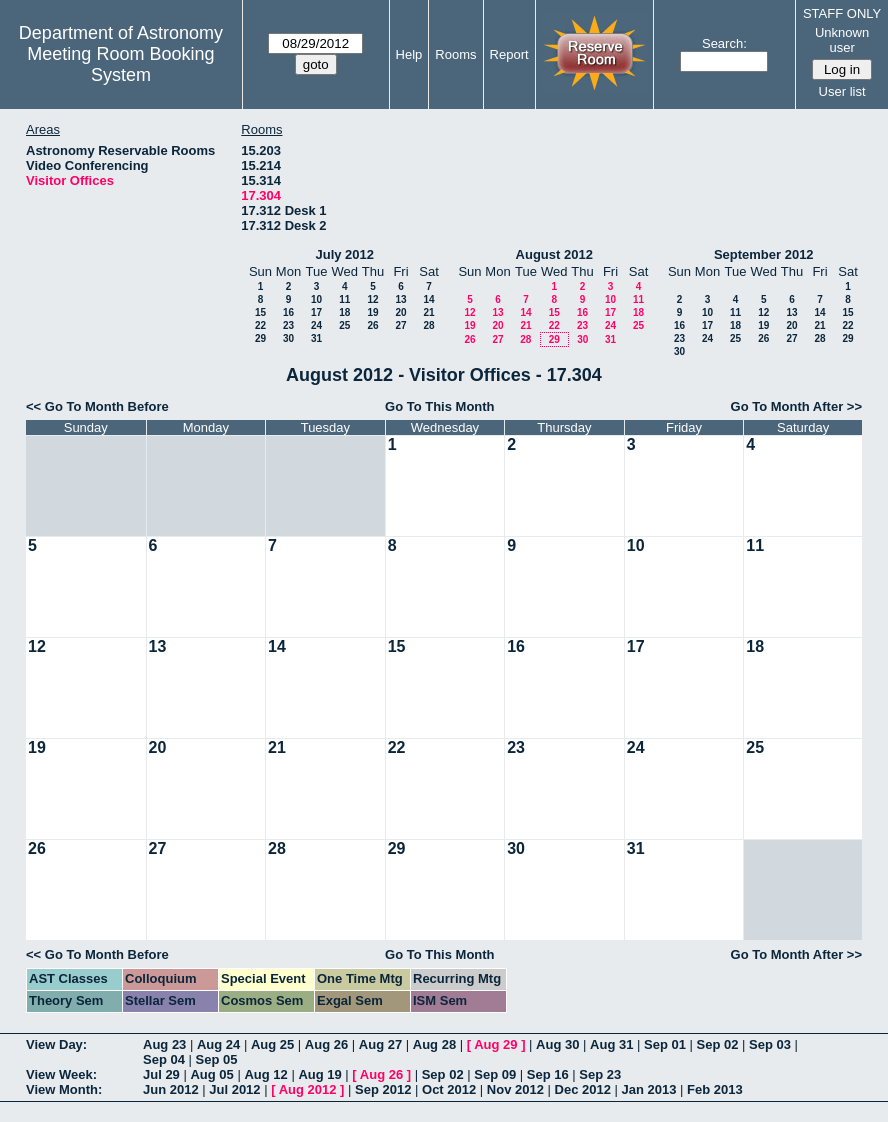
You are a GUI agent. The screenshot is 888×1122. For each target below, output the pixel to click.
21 (428, 312)
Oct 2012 (449, 1089)
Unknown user (842, 40)
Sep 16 (548, 1074)
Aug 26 (326, 1044)
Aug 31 (611, 1044)
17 (316, 312)
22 (260, 325)
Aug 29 (495, 1044)
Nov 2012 (515, 1089)
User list (842, 91)
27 (400, 325)
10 (316, 299)
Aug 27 (380, 1044)
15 (260, 312)
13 (400, 299)
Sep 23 (600, 1074)
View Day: (56, 1044)
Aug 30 (557, 1044)
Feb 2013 (715, 1089)
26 (372, 325)
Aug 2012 (308, 1089)
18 (344, 312)
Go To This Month (440, 406)
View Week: (61, 1074)
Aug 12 (265, 1074)
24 (316, 325)
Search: (724, 43)
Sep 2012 (383, 1089)
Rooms (455, 54)
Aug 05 (211, 1074)
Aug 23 (164, 1044)
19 (372, 312)
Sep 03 (770, 1044)
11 (344, 299)
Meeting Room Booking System (120, 64)
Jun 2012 (171, 1089)
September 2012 (764, 254)
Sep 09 (495, 1074)
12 (372, 299)
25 (344, 325)
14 (428, 299)
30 (288, 338)
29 (260, 338)
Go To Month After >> (796, 406)
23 (288, 325)
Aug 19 (319, 1074)
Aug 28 (434, 1044)
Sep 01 (665, 1044)
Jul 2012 (234, 1089)
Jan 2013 (649, 1089)
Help (409, 54)
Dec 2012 (583, 1089)
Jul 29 (161, 1074)
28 (428, 325)
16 (288, 312)
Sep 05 (217, 1059)
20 (400, 312)
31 (316, 338)
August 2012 (554, 254)
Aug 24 (218, 1044)
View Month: (64, 1089)
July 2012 (344, 254)
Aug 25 (272, 1044)
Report (509, 54)
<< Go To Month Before (97, 406)
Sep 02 (718, 1044)
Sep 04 (164, 1059)
